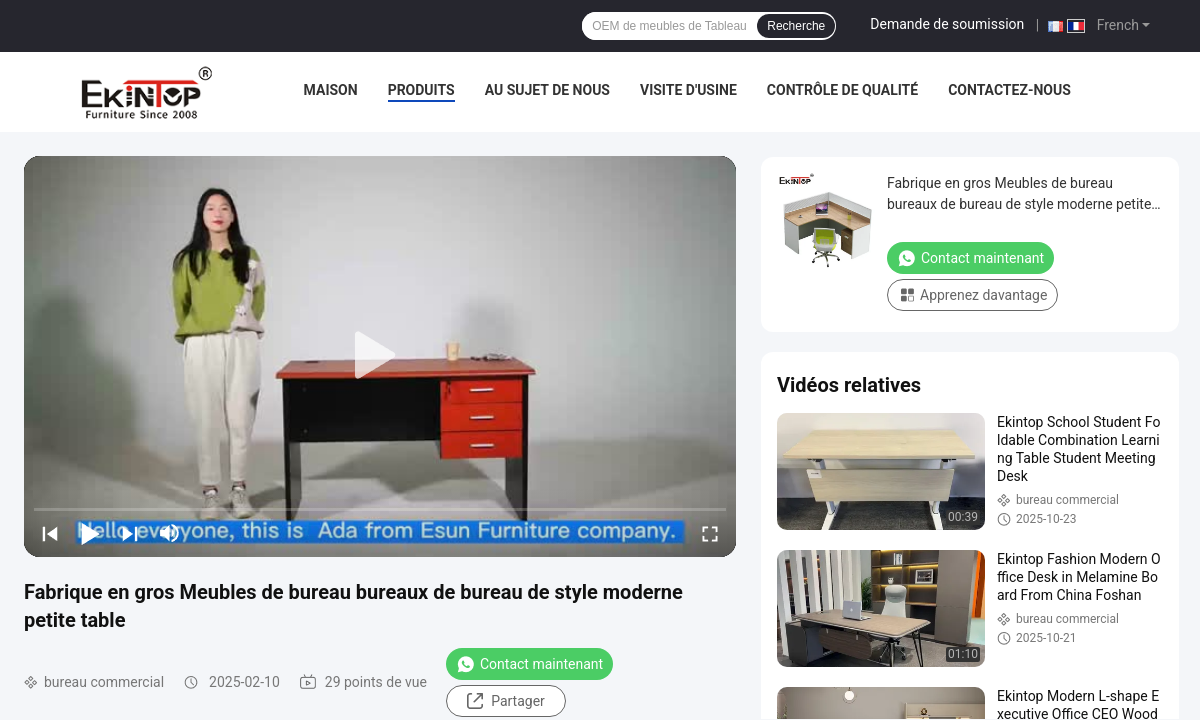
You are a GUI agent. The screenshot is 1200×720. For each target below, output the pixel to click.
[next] (130, 533)
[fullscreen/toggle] (710, 533)
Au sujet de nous (547, 90)
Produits (421, 90)
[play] (380, 356)
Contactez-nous (1009, 90)
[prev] (50, 533)
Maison (331, 90)
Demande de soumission (947, 24)
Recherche (796, 26)
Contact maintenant (529, 664)
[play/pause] (90, 533)
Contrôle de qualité (842, 90)
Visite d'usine (688, 90)
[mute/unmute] (170, 533)
